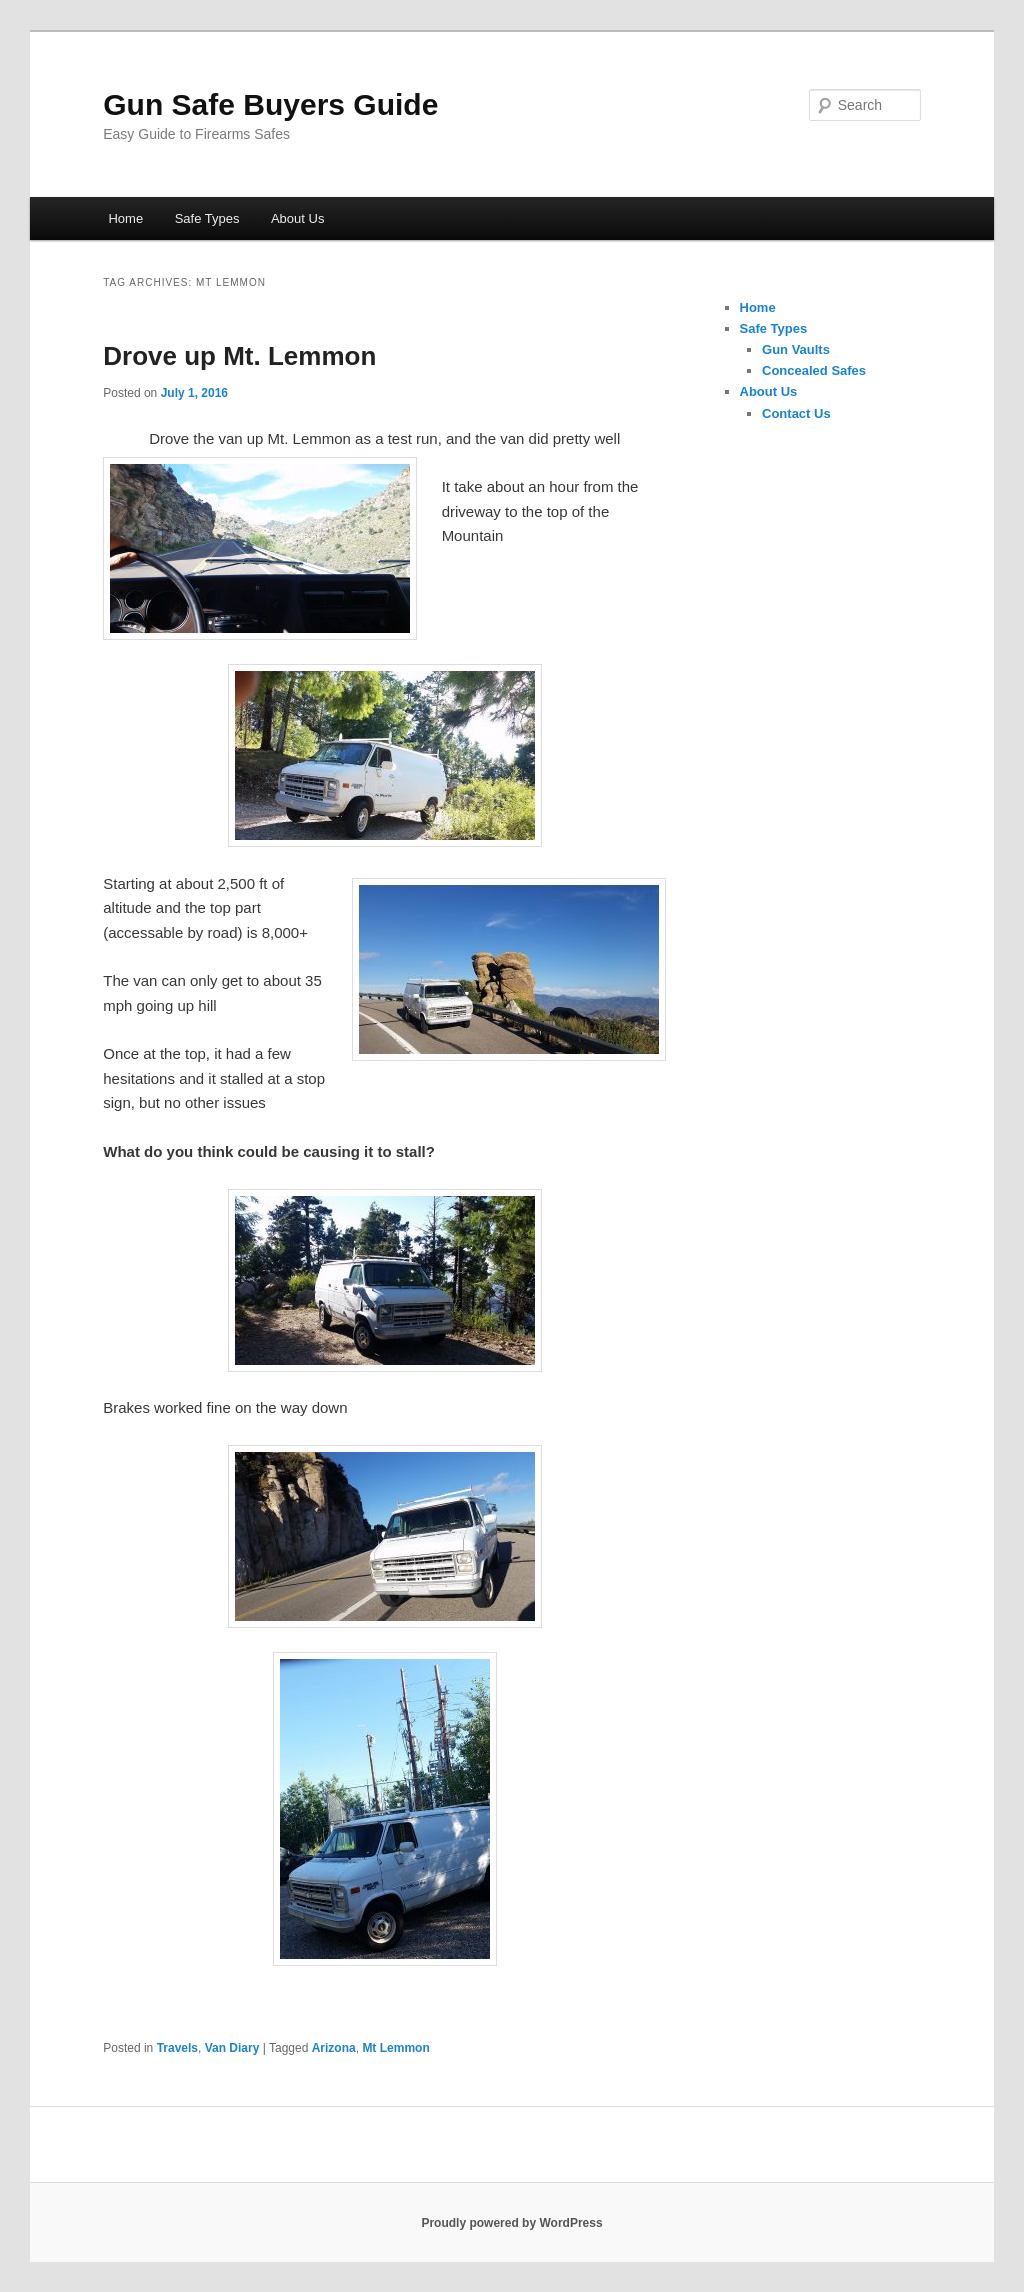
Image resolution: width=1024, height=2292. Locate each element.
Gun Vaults (796, 349)
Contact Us (796, 413)
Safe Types (207, 218)
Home (125, 218)
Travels (177, 2048)
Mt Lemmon (395, 2048)
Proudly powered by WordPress (511, 2223)
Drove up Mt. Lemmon (239, 356)
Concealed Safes (814, 370)
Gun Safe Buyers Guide (270, 104)
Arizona (334, 2048)
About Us (297, 218)
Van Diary (232, 2048)
